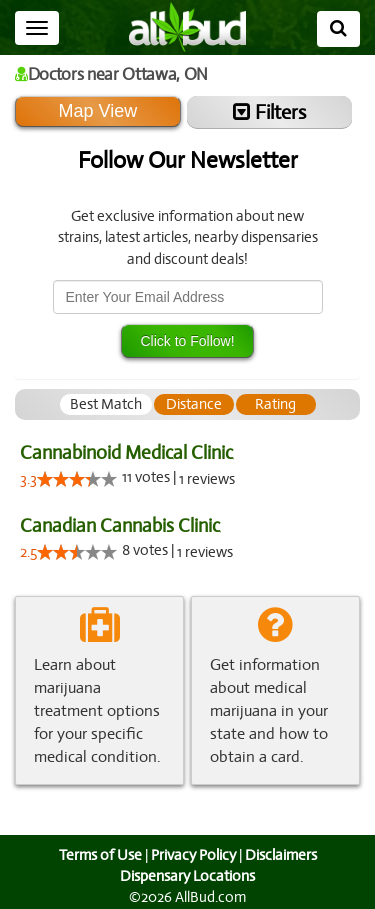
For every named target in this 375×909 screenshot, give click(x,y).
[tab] (106, 404)
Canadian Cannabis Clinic (119, 525)
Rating (275, 404)
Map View (97, 111)
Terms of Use (97, 855)
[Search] (338, 29)
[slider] (77, 479)
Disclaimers (282, 855)
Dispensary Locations (188, 876)
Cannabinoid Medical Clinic (126, 452)
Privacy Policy (193, 855)
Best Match (106, 404)
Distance (194, 404)
